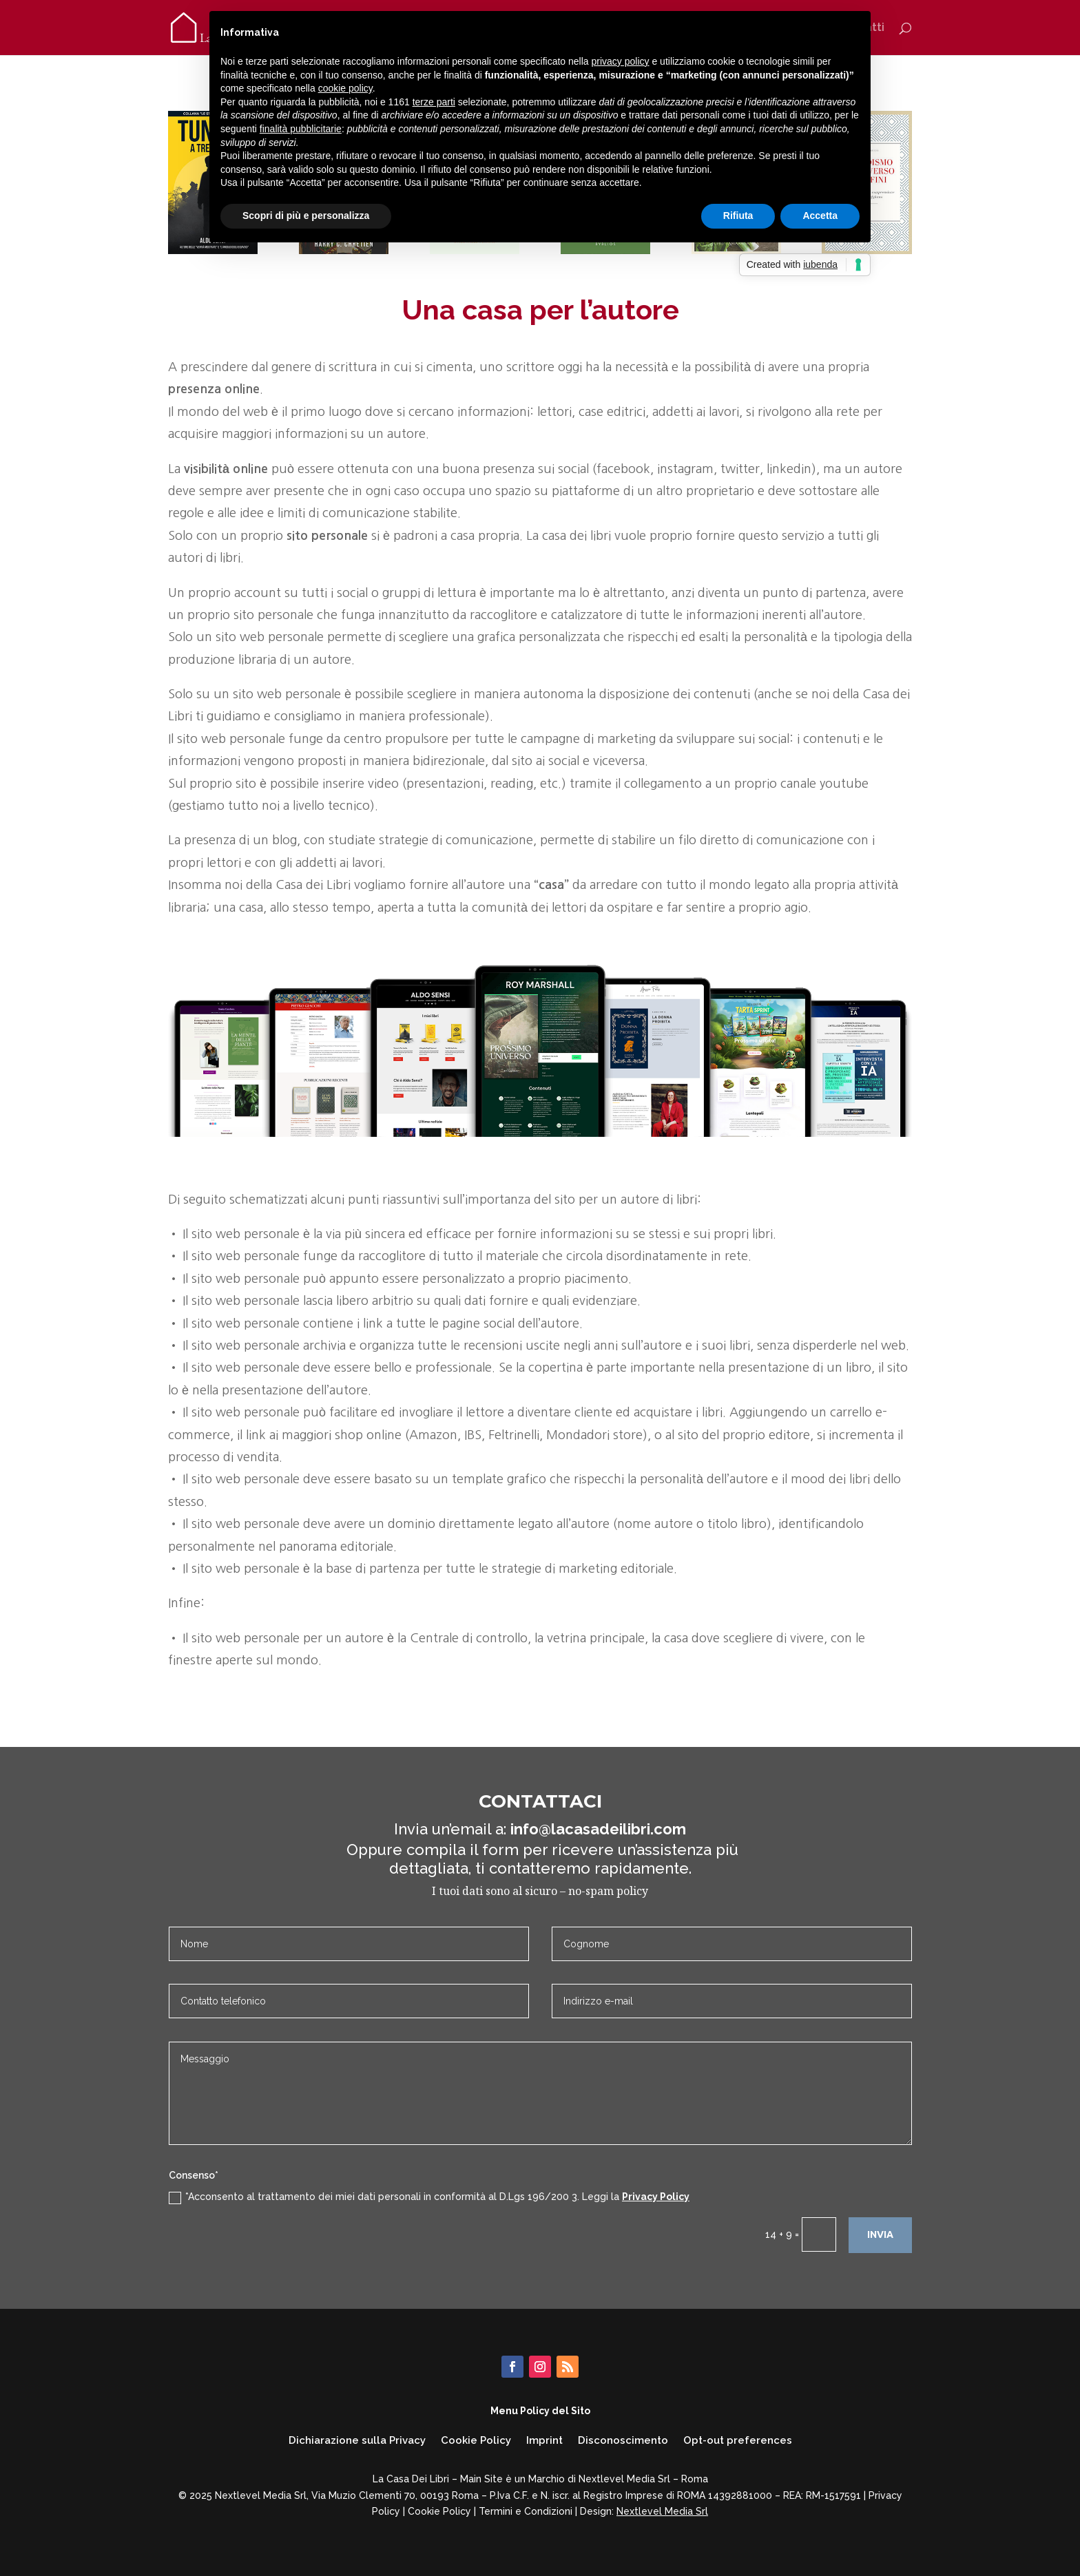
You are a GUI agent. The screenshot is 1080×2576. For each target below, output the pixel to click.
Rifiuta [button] (738, 215)
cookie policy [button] (345, 88)
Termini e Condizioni (525, 2511)
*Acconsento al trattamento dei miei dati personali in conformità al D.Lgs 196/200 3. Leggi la (429, 2197)
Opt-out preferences (737, 2441)
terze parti (434, 101)
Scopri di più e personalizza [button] (305, 215)
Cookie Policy (476, 2441)
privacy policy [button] (621, 61)
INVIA (880, 2234)
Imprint (544, 2441)
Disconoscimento (623, 2441)
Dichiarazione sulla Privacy (357, 2441)
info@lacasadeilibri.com (598, 1829)
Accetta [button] (820, 215)
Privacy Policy (655, 2196)
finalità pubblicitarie (301, 128)
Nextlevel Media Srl (662, 2511)
